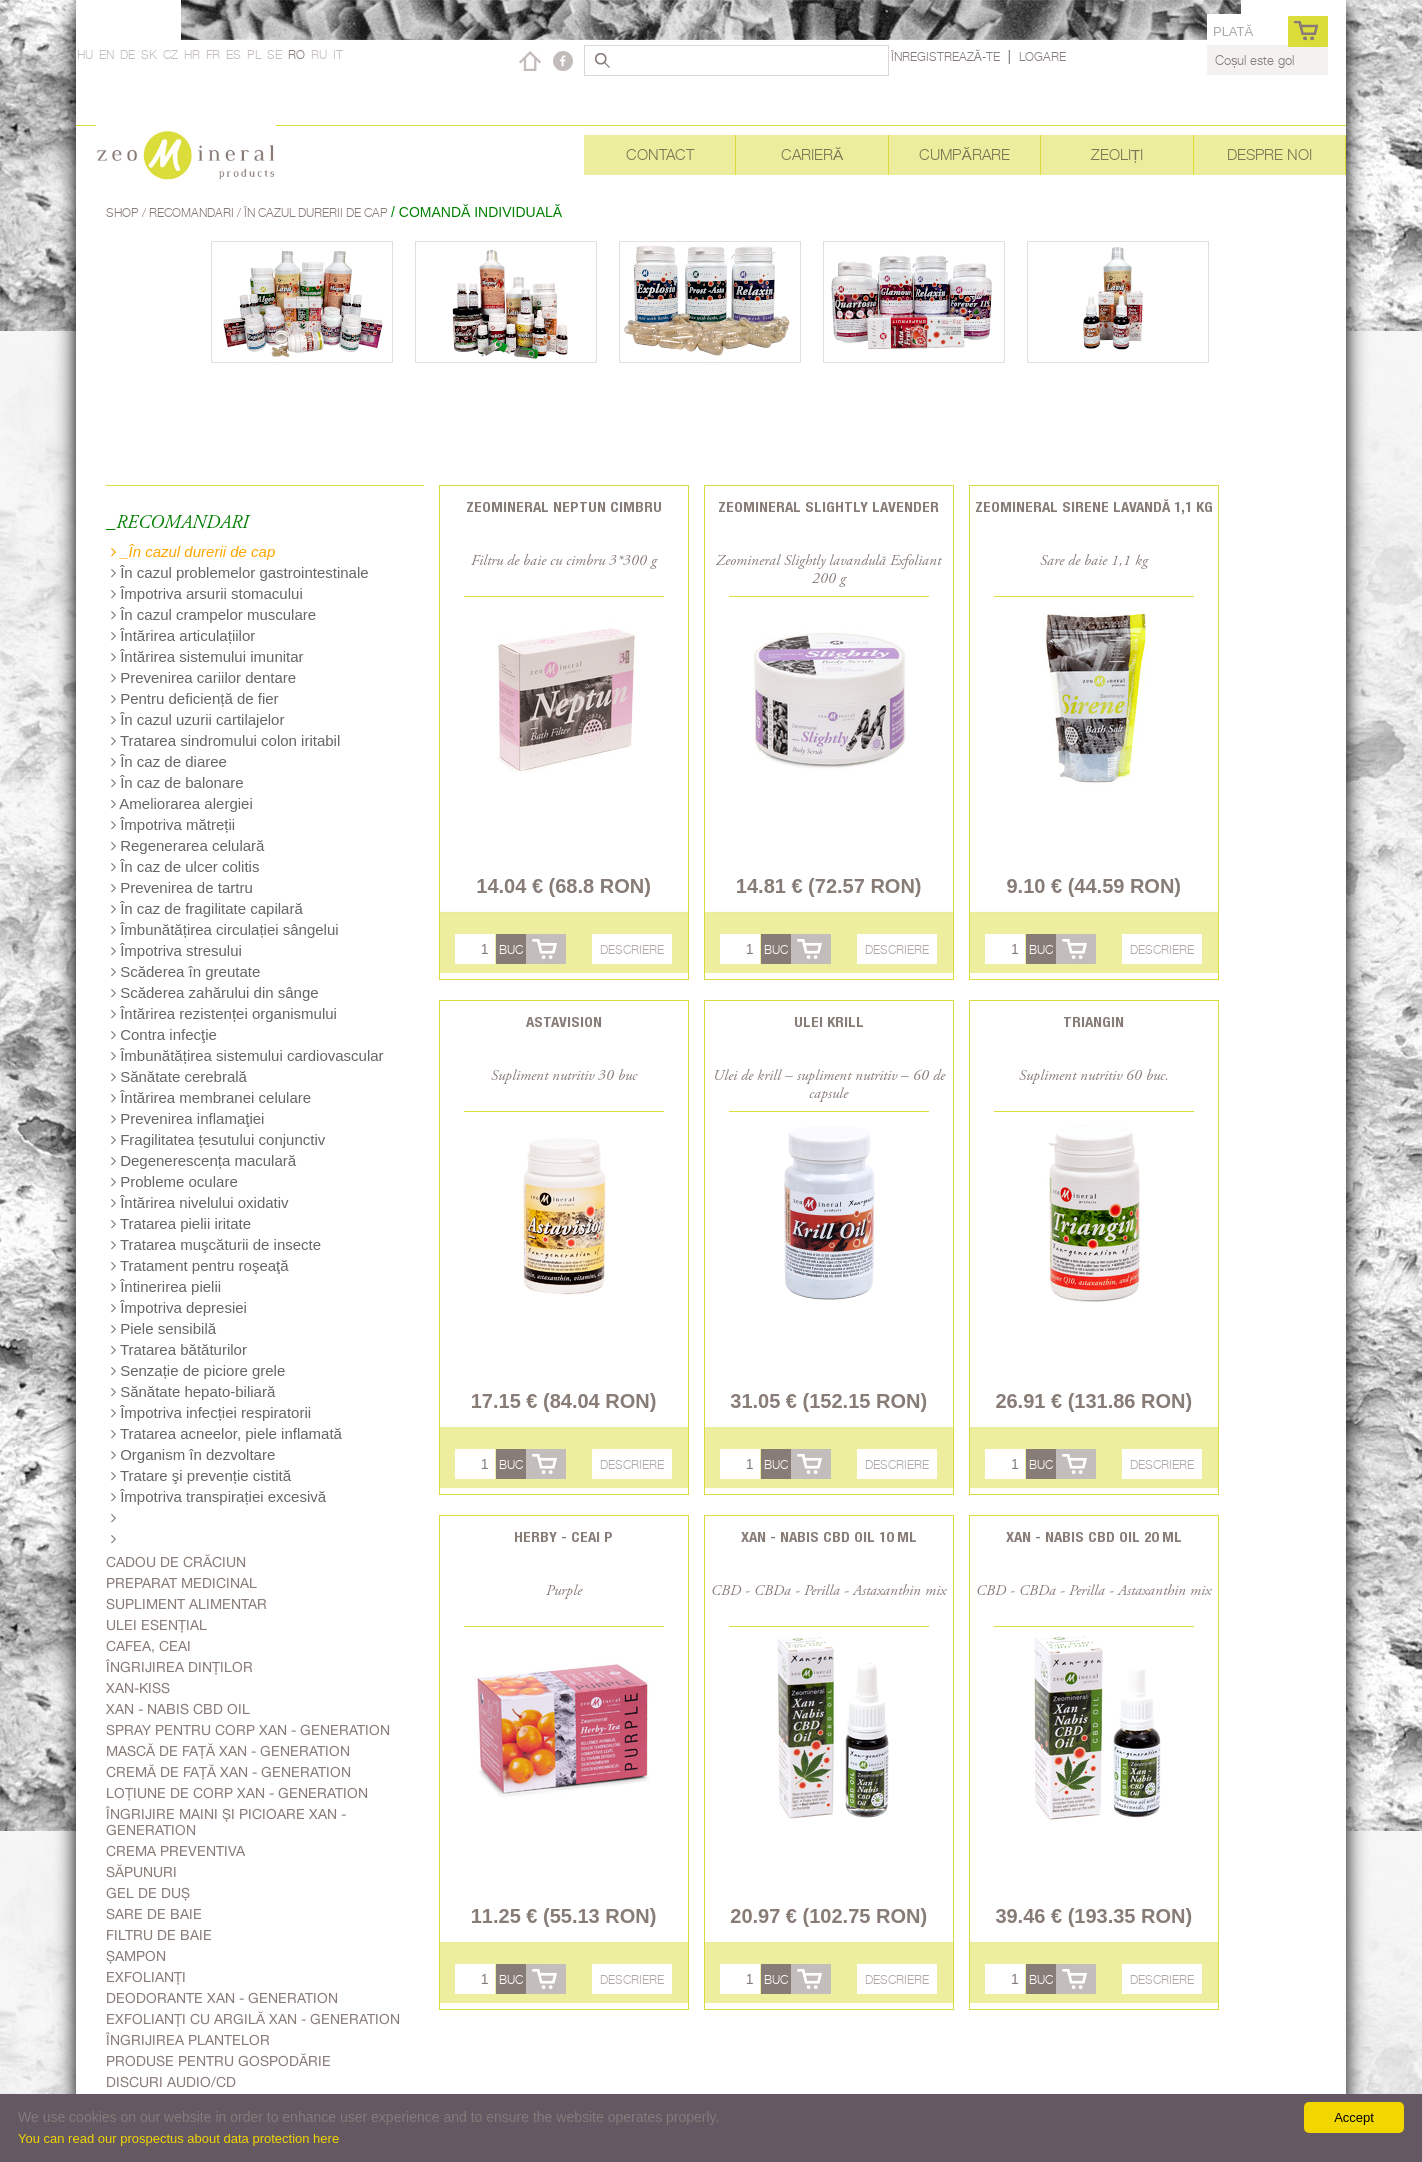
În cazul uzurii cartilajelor (197, 719)
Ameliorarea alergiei (182, 803)
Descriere (632, 949)
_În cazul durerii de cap (193, 551)
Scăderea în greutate (185, 971)
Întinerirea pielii (166, 1286)
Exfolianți (146, 1977)
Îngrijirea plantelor (188, 2040)
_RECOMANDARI (177, 523)
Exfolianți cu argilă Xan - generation (253, 2019)
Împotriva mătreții (173, 824)
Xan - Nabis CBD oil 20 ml (1094, 1536)
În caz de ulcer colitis (185, 866)
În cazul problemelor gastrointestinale (240, 572)
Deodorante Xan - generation (222, 1998)
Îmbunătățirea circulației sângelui (225, 929)
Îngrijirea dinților (179, 1667)
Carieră (812, 154)
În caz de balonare (177, 782)
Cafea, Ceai (148, 1646)
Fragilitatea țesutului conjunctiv (218, 1139)
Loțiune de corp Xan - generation (237, 1793)
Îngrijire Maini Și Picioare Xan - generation (226, 1822)
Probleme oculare (174, 1181)
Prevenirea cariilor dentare (203, 677)
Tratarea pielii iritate (181, 1223)
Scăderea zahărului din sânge (215, 992)
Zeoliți (1117, 154)
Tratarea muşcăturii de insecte (216, 1244)
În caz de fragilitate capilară (207, 908)
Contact (660, 154)
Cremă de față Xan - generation (228, 1772)
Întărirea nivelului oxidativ (200, 1202)
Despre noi (1269, 154)
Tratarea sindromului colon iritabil (225, 740)
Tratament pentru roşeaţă (200, 1265)
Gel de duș (148, 1893)
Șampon (136, 1956)
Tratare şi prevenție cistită (201, 1475)
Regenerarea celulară (187, 845)
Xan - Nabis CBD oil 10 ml (829, 1536)
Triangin (1093, 1021)
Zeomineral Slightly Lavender (828, 506)
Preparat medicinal (181, 1583)
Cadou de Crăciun (176, 1562)
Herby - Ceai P (563, 1536)
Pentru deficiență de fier (195, 698)
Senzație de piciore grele (198, 1370)
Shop (124, 212)
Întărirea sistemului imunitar (207, 656)
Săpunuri (141, 1872)
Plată (1233, 31)
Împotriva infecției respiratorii (211, 1412)
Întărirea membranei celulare (211, 1097)
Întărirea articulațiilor (183, 635)
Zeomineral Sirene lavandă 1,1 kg (1094, 506)
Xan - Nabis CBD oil (178, 1709)
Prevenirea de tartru (182, 887)
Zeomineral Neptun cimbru (564, 506)
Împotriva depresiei (179, 1307)
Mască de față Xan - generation (228, 1751)
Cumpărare (964, 154)
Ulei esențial (156, 1625)
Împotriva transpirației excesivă (218, 1496)
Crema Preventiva (175, 1851)
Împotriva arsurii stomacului (207, 593)
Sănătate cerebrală (179, 1076)
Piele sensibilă (163, 1328)
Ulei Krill (829, 1021)
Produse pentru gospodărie (218, 2061)
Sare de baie (154, 1914)
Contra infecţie (164, 1034)
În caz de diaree (169, 761)
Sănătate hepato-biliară (193, 1391)
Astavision (564, 1021)
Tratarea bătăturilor (179, 1349)
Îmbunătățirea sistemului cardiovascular (247, 1055)
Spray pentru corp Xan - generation (248, 1730)
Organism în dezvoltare (193, 1454)
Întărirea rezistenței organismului (224, 1013)
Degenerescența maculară (203, 1160)
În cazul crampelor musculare (213, 614)
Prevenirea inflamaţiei (187, 1118)
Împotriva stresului (176, 950)
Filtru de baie (159, 1935)
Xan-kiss (138, 1688)
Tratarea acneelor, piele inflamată (226, 1433)
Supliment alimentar (186, 1604)
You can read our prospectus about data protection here (178, 2138)
